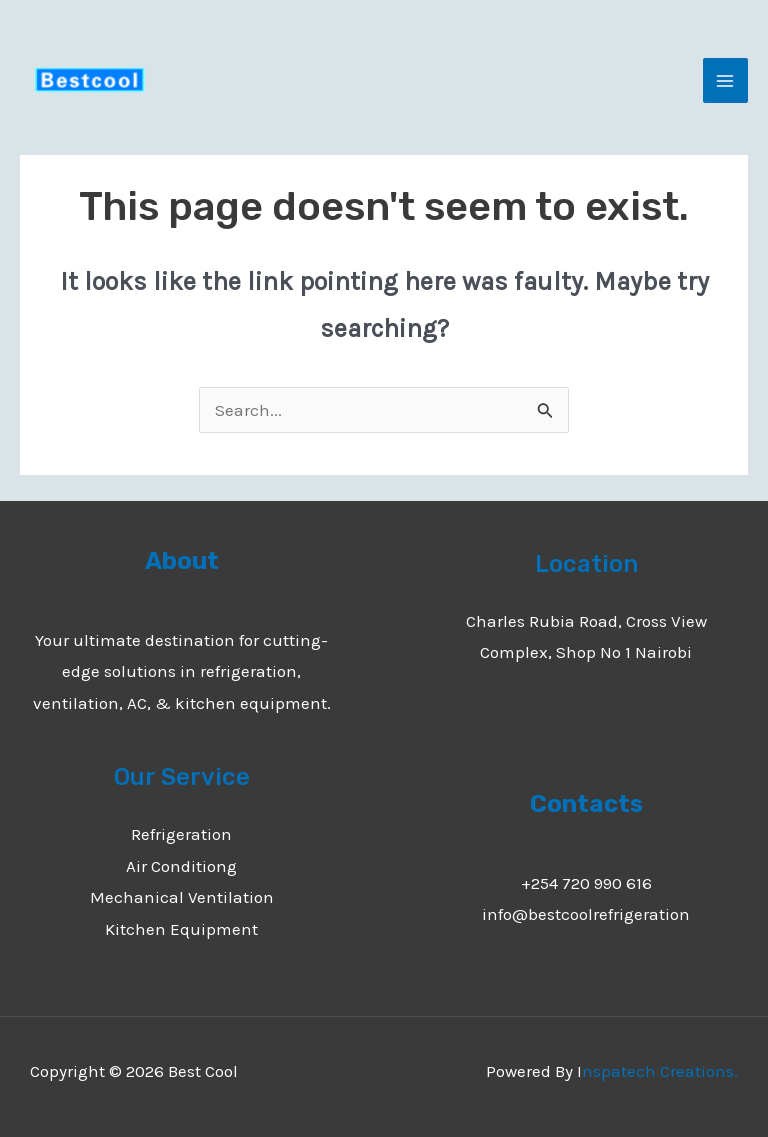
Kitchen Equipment (181, 929)
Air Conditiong (181, 866)
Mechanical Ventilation (182, 897)
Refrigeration (181, 834)
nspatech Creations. (660, 1071)
